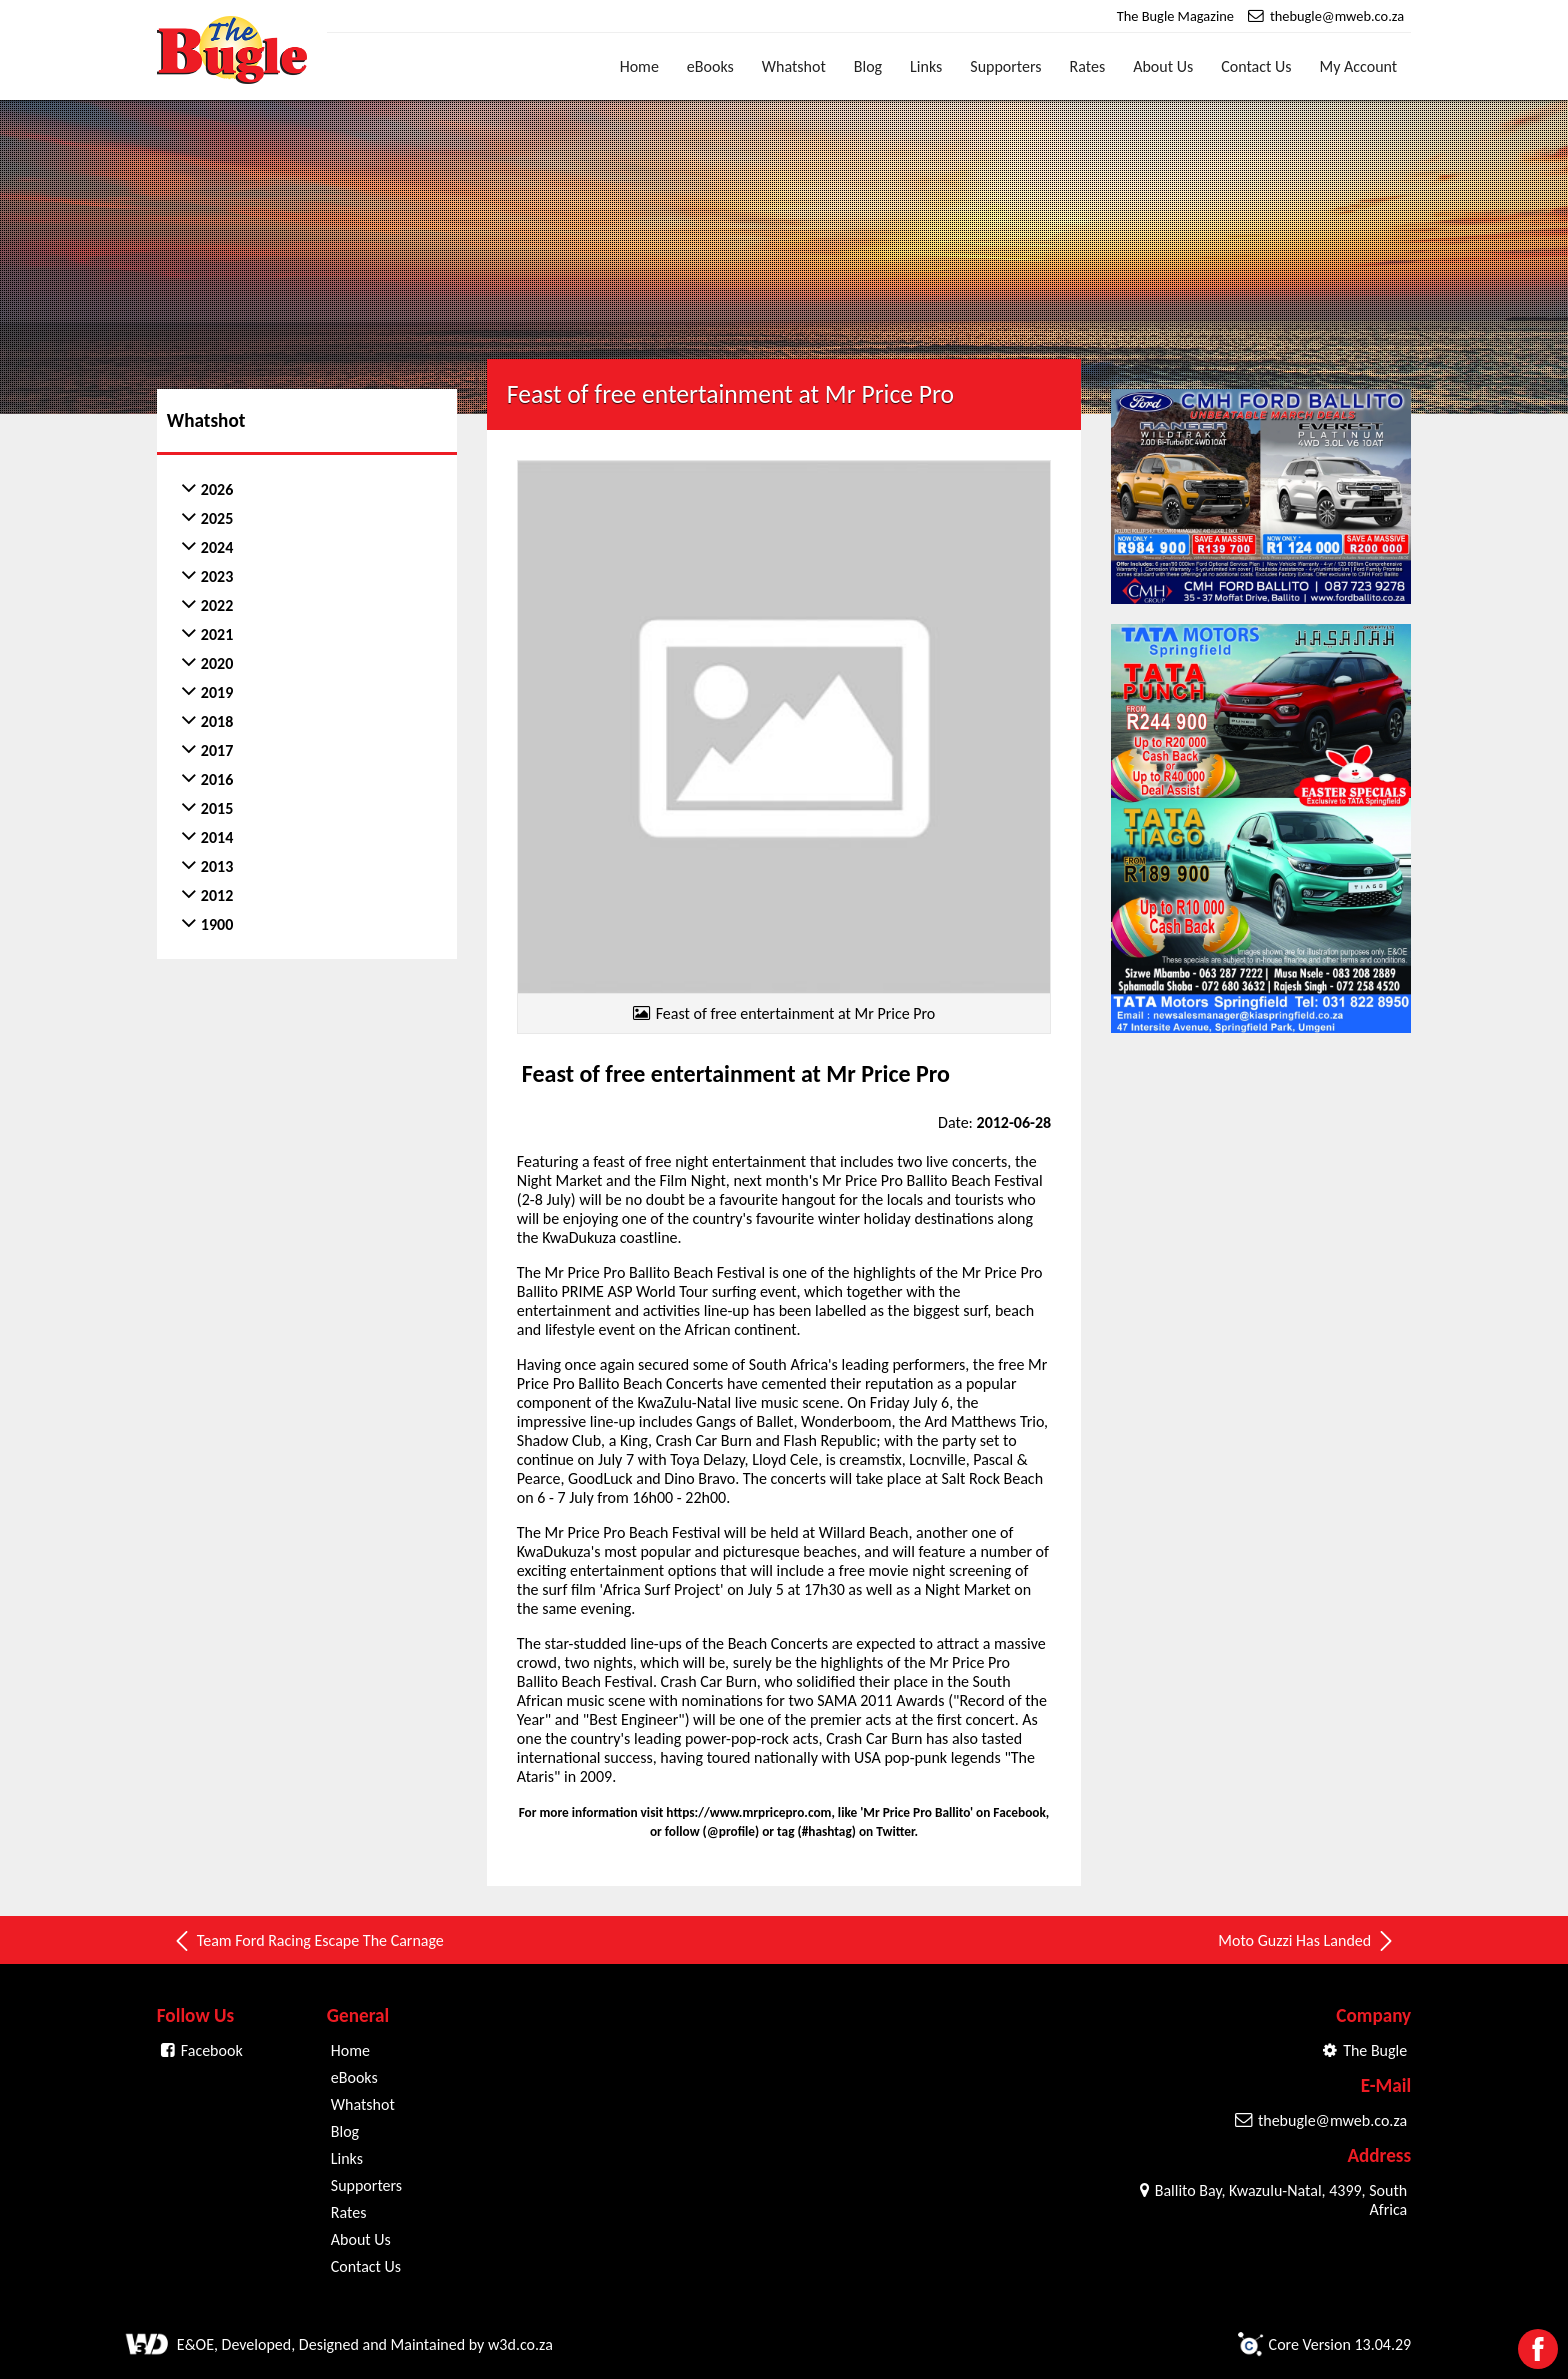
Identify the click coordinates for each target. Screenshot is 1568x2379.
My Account (1359, 66)
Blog (868, 66)
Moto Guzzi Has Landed (1307, 1941)
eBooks (710, 66)
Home (639, 66)
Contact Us (1256, 66)
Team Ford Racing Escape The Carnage (308, 1941)
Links (926, 66)
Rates (1088, 66)
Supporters (1005, 66)
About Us (1163, 66)
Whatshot (794, 66)
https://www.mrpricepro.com (748, 1812)
